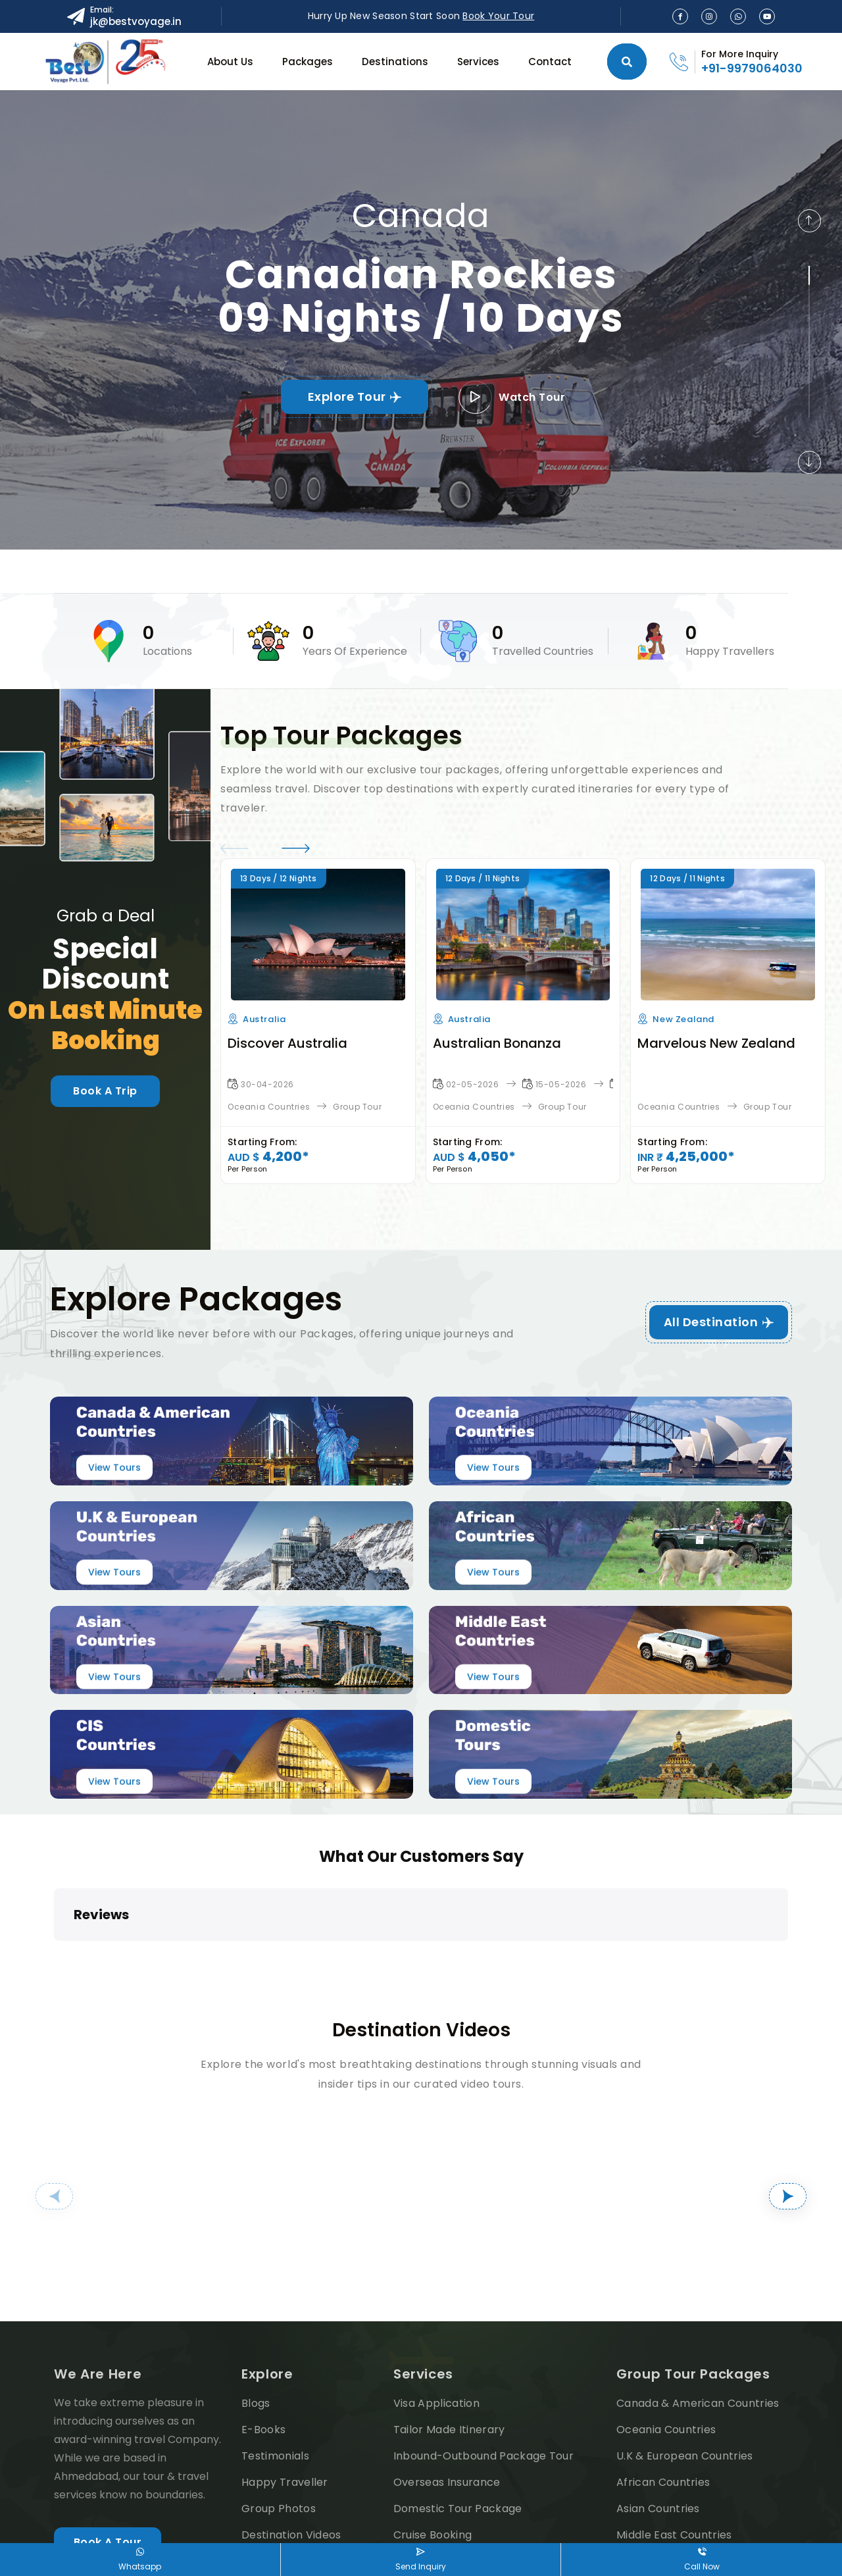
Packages (307, 61)
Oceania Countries (269, 1106)
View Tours (114, 1467)
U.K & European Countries (684, 2348)
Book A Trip (105, 1090)
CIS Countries (652, 2453)
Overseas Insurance (447, 2374)
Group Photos (278, 2400)
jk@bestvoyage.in (136, 21)
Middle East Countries (674, 2426)
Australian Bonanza (497, 1043)
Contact (550, 61)
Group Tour (357, 1106)
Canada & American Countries (698, 2295)
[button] (809, 220)
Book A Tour (107, 2434)
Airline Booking (432, 2453)
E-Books (263, 2321)
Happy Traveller (284, 2374)
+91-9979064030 (752, 68)
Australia (264, 1019)
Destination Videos (291, 2426)
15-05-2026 (561, 1084)
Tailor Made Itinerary (449, 2321)
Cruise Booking (432, 2426)
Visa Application (436, 2295)
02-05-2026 (472, 1084)
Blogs (255, 2295)
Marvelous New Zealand (716, 1043)
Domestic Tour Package (457, 2400)
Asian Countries (658, 2400)
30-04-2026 (267, 1084)
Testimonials (275, 2348)
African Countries (663, 2374)
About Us (230, 61)
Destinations (395, 61)
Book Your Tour (498, 15)
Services (478, 61)
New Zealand (683, 1019)
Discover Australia (287, 1043)
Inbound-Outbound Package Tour (483, 2348)
